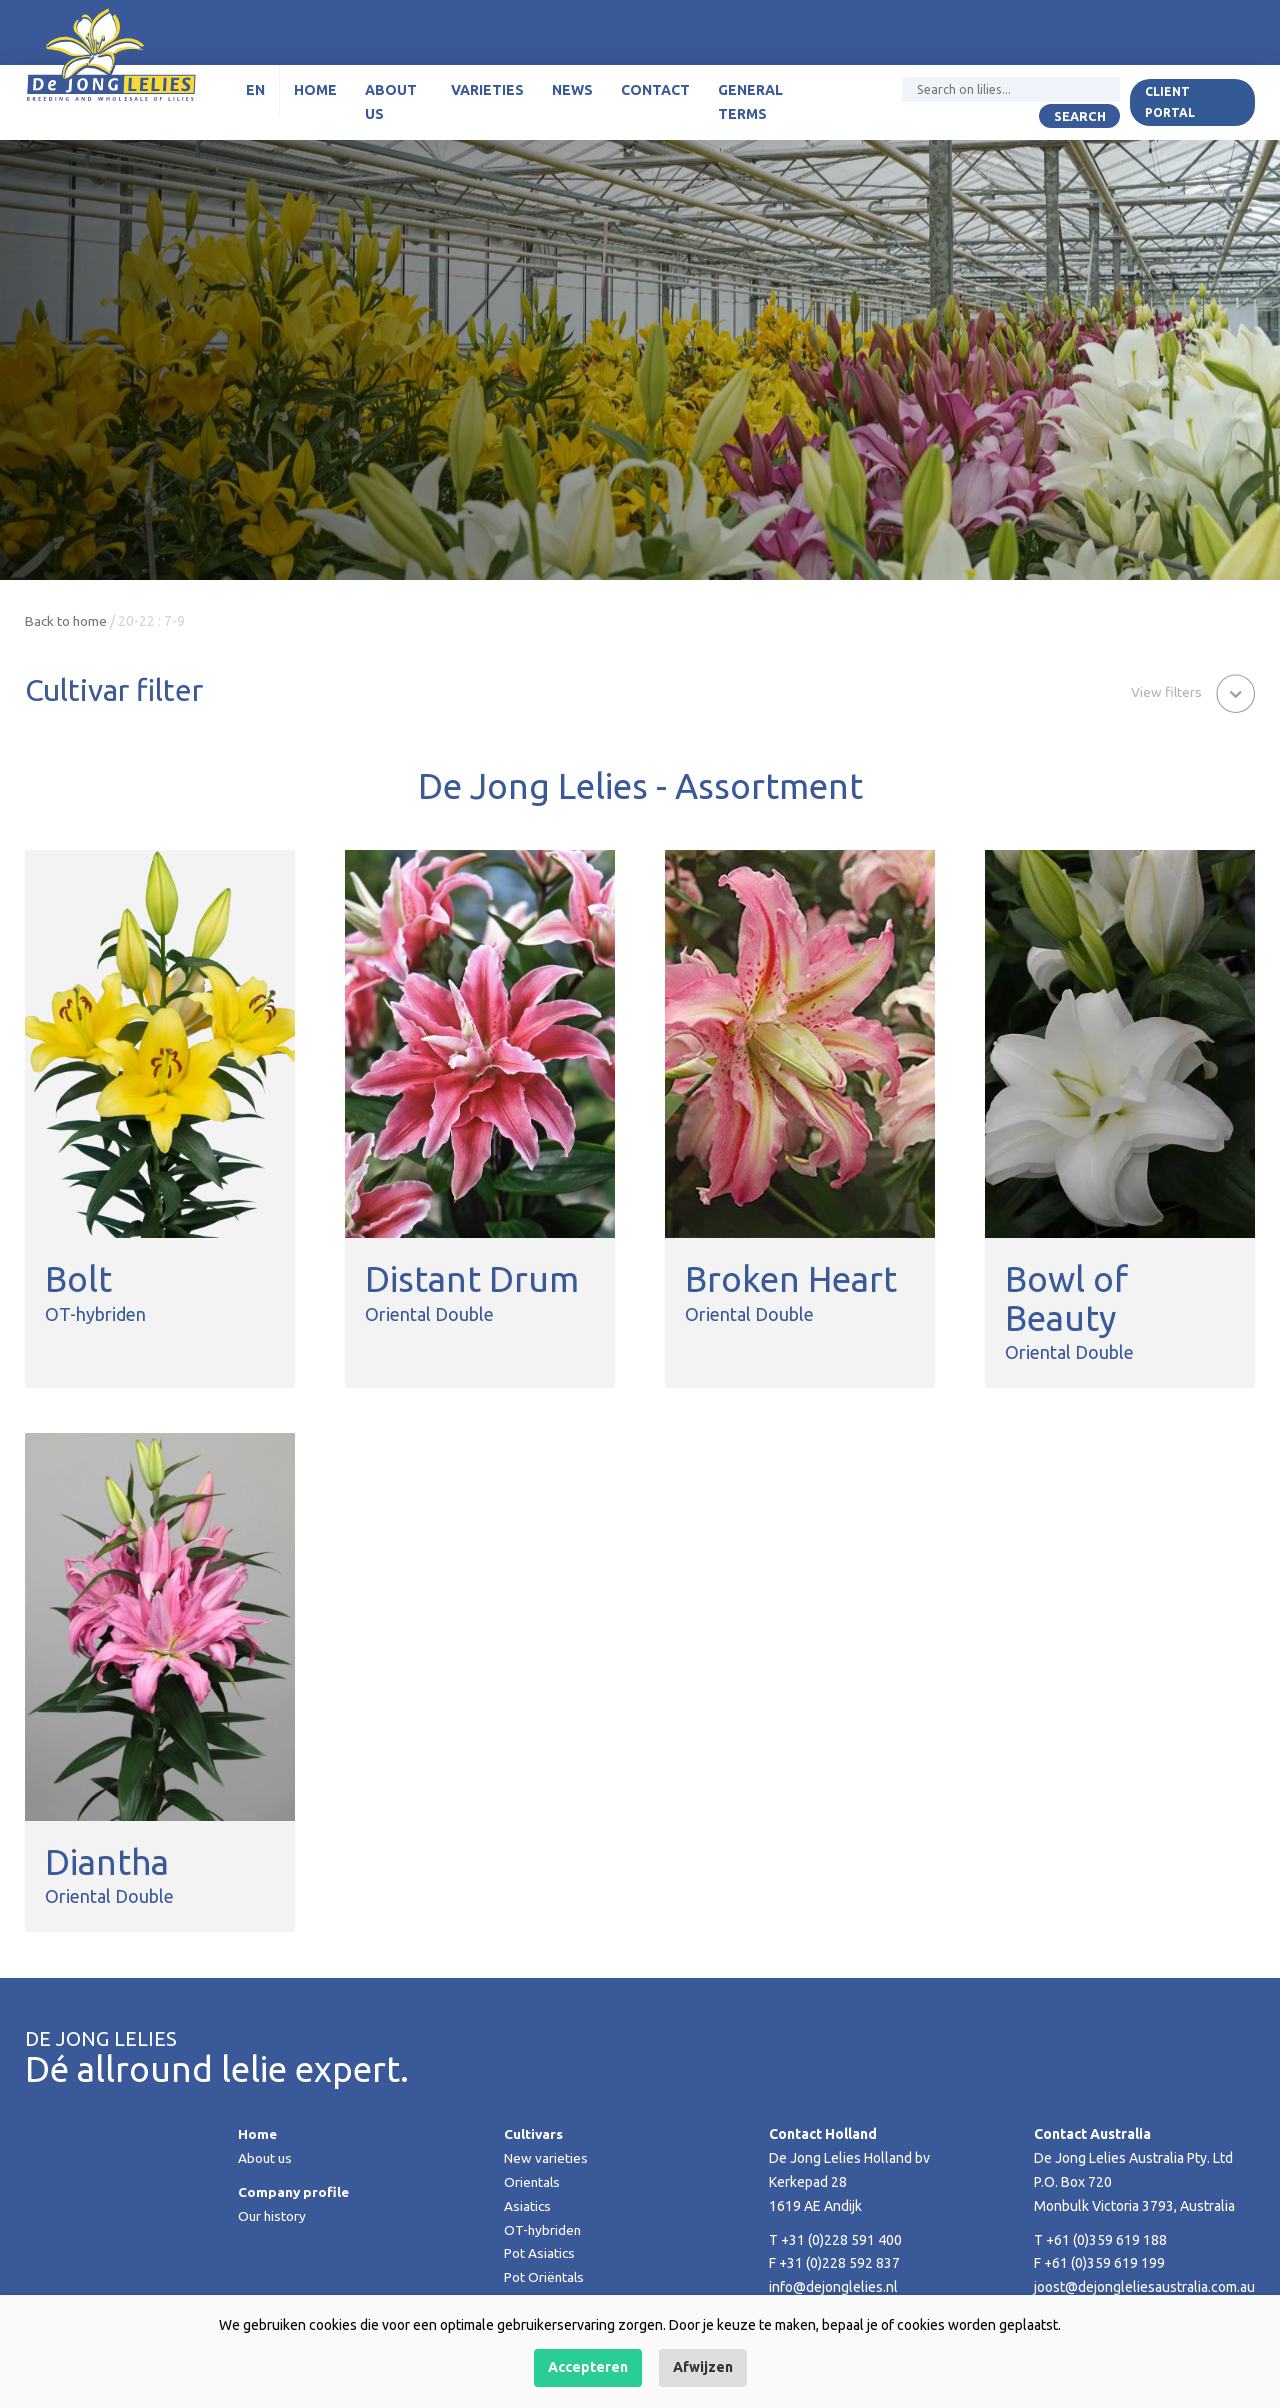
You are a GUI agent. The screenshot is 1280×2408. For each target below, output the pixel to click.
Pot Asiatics (540, 2253)
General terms (746, 107)
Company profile (294, 2192)
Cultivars (534, 2134)
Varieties (483, 95)
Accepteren (588, 2367)
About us (389, 107)
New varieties (546, 2158)
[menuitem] (254, 96)
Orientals (533, 2182)
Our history (273, 2216)
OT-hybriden (543, 2230)
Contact (651, 95)
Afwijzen (703, 2367)
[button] (1192, 692)
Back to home (67, 621)
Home (313, 95)
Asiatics (528, 2206)
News (568, 95)
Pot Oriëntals (545, 2277)
